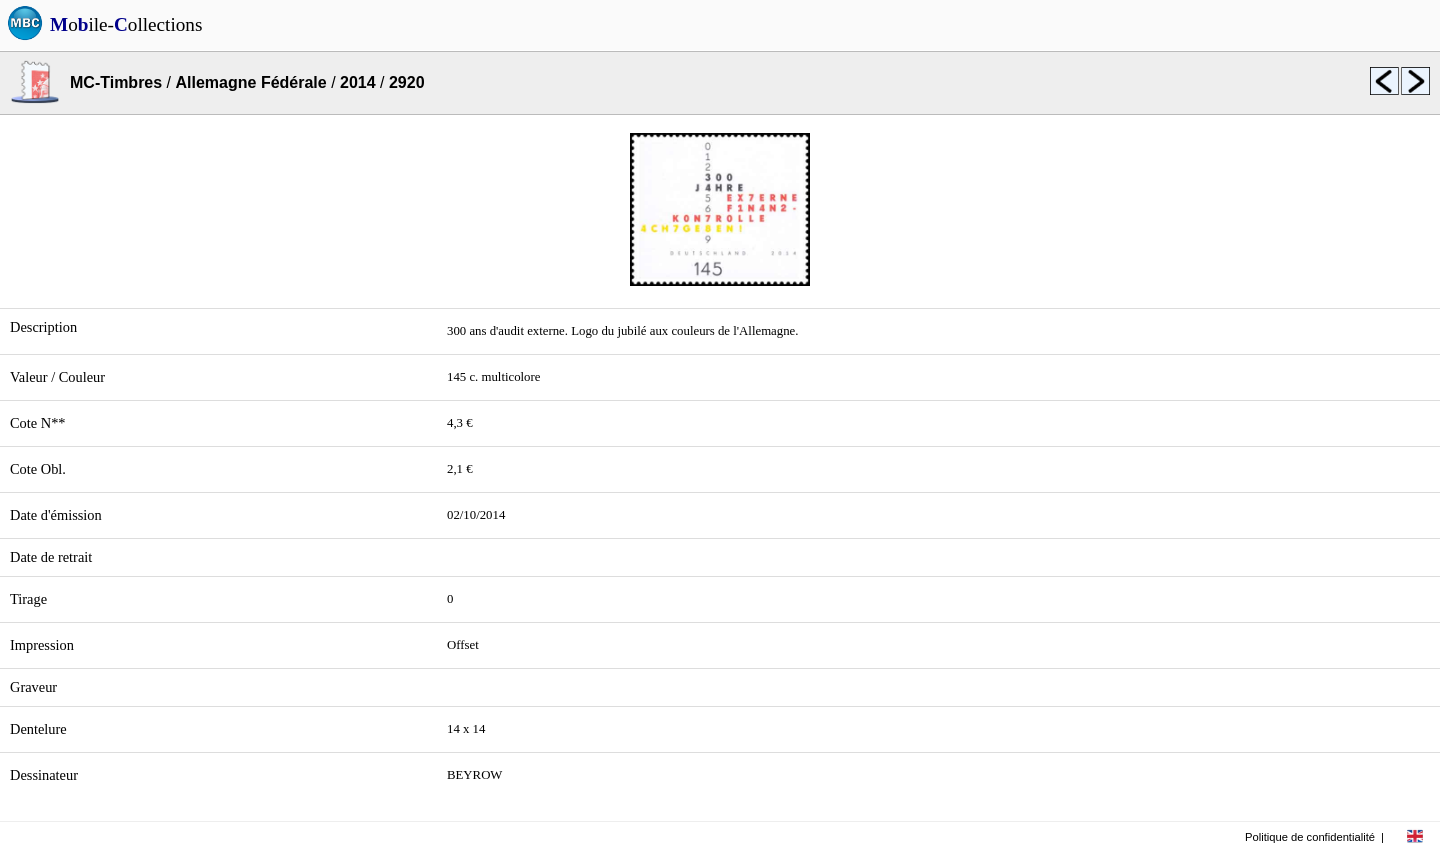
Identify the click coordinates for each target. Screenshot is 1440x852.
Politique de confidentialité (1310, 837)
